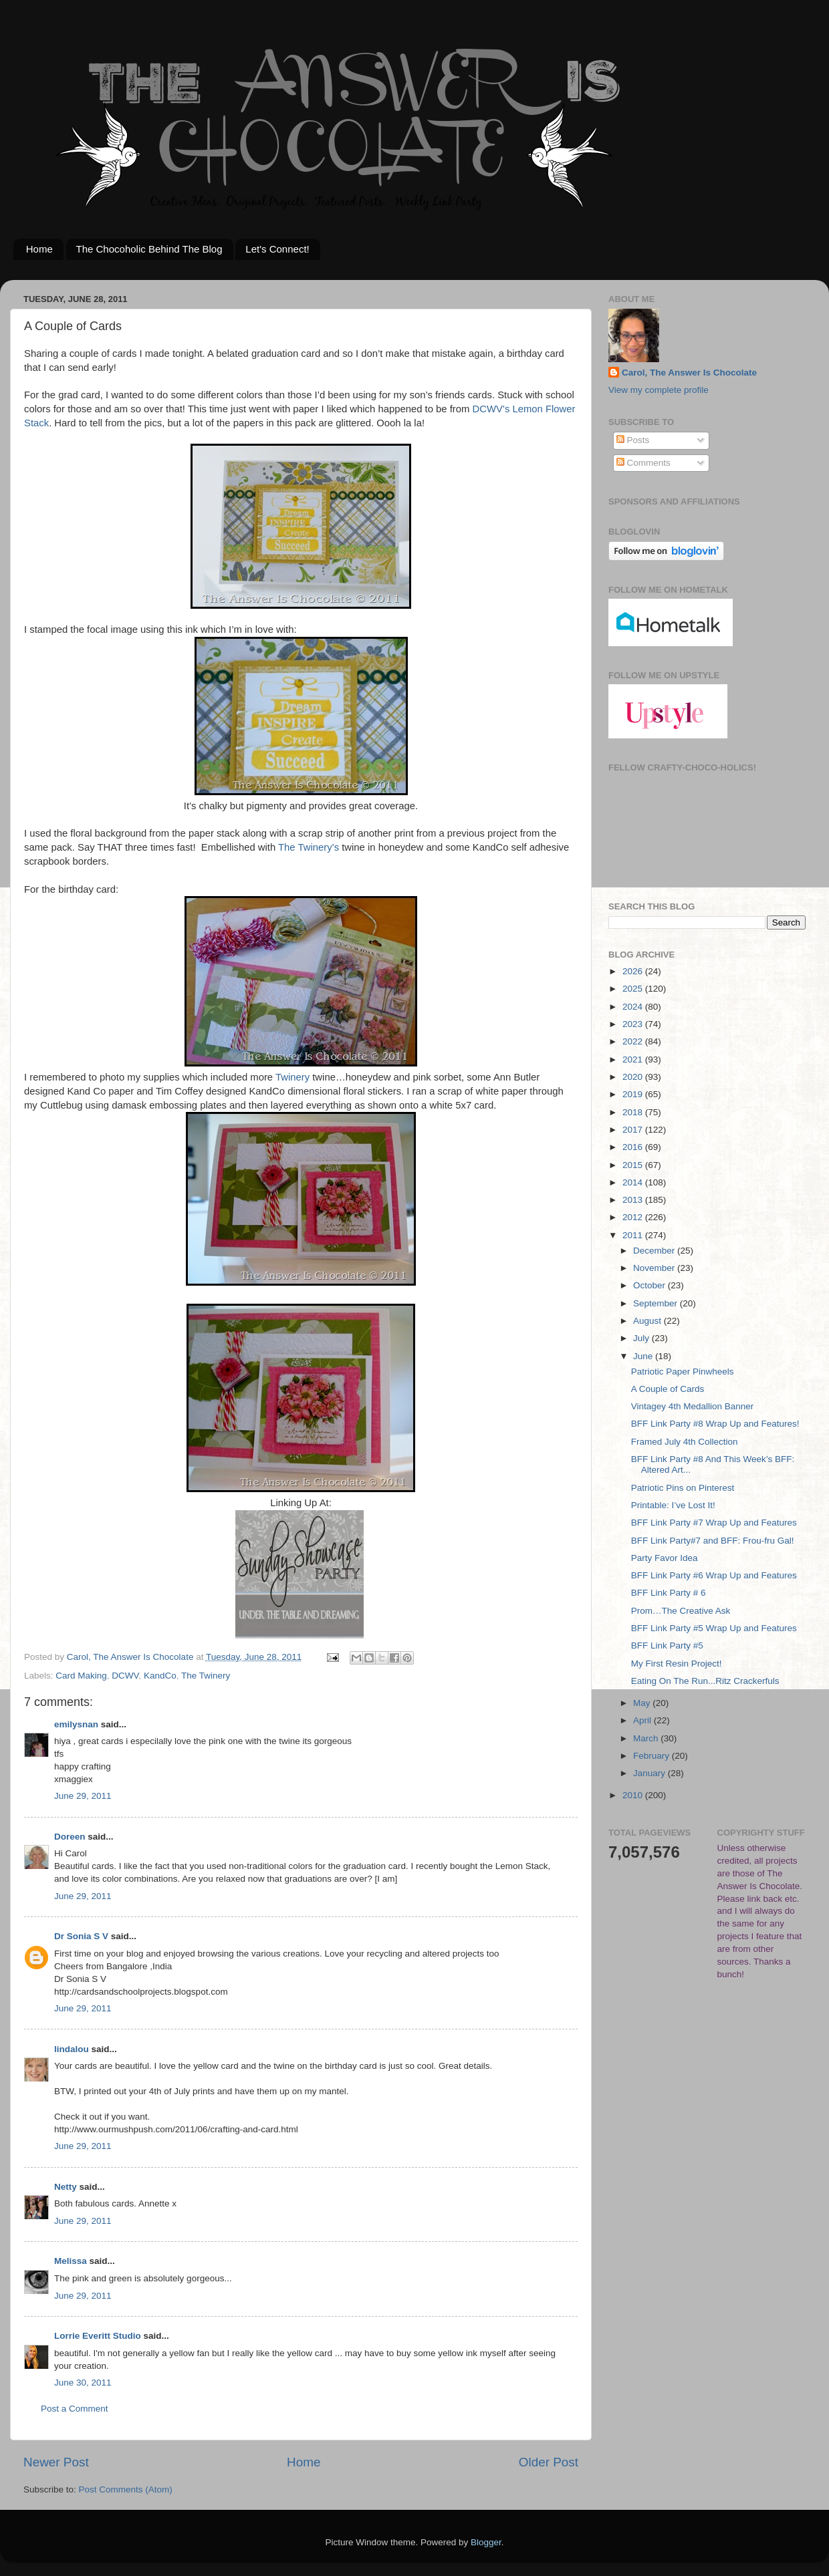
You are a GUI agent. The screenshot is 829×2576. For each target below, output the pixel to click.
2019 (633, 1094)
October (650, 1285)
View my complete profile (658, 390)
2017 (633, 1130)
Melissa (70, 2261)
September (656, 1303)
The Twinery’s (308, 847)
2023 (633, 1024)
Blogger (486, 2542)
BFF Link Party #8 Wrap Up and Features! (715, 1424)
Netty (65, 2187)
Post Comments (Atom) (125, 2489)
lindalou (71, 2049)
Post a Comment (74, 2409)
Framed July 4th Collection (684, 1442)
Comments (643, 463)
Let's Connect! (277, 249)
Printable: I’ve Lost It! (673, 1505)
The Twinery (205, 1676)
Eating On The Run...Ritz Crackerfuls (705, 1681)
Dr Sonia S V (81, 1936)
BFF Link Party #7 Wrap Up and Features (714, 1523)
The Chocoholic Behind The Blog (149, 249)
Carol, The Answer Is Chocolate (689, 373)
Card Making (81, 1676)
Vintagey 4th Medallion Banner (692, 1406)
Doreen (70, 1837)
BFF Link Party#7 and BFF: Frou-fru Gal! (712, 1541)
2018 (633, 1112)
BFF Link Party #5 (667, 1645)
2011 (633, 1235)
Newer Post (56, 2462)
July (642, 1338)
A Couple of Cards (668, 1389)
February (652, 1756)
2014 (633, 1182)
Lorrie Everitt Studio (97, 2336)
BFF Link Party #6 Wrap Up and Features (714, 1575)
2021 (633, 1059)
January (650, 1773)
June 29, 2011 (83, 1796)
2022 (633, 1041)
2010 (633, 1795)
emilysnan (76, 1724)
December (655, 1251)
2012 (633, 1217)
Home (39, 249)
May (643, 1703)
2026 (633, 971)
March (647, 1738)
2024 (633, 1007)
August (648, 1321)
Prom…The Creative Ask (681, 1611)
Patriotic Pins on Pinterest (683, 1488)
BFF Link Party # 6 (668, 1593)
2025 (633, 989)
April (643, 1720)
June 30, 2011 (83, 2383)
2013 (633, 1200)
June (644, 1356)
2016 (633, 1147)
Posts (633, 440)
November (655, 1268)
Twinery (292, 1077)
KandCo (160, 1676)
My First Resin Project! (676, 1664)
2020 (633, 1077)
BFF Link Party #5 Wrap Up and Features (714, 1628)
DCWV (125, 1676)
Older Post (548, 2462)
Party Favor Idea (664, 1558)
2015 (633, 1165)
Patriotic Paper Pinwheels (682, 1372)
